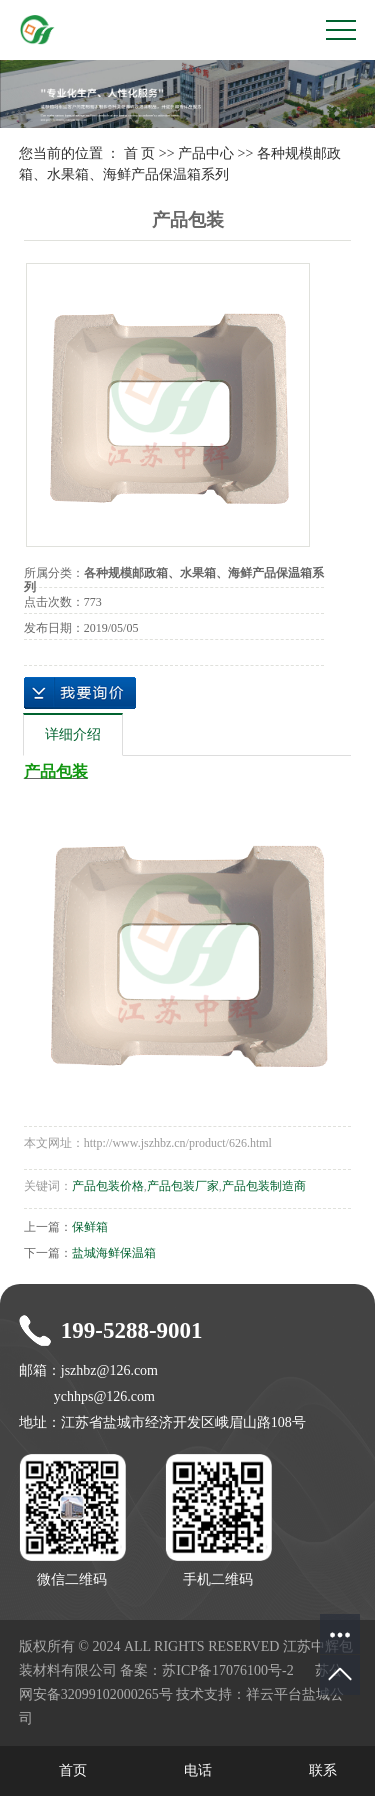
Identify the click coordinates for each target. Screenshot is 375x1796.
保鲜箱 (90, 1227)
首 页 (140, 153)
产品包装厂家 (183, 1186)
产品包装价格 (108, 1186)
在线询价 (80, 693)
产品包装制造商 (264, 1186)
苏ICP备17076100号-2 (227, 1670)
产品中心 (206, 153)
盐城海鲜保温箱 (114, 1253)
